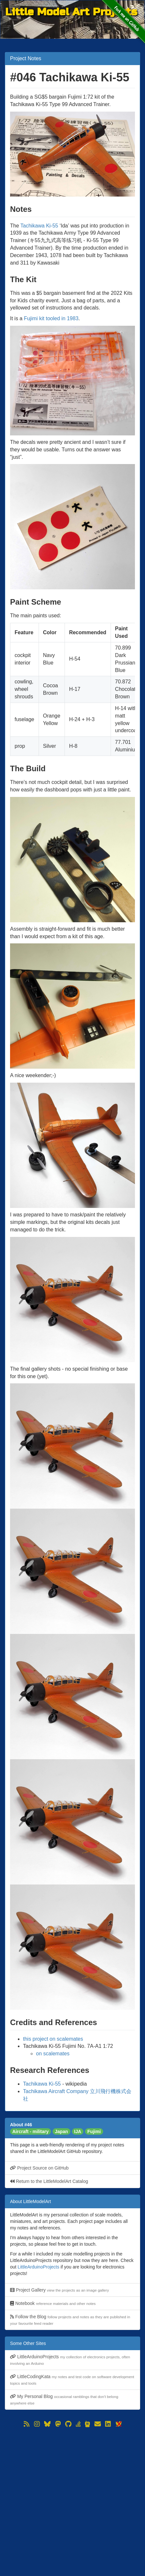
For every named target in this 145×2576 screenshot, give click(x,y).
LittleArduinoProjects (38, 2266)
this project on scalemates (53, 2039)
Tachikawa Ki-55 (39, 225)
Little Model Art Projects (71, 12)
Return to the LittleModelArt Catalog (49, 2181)
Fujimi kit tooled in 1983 (51, 318)
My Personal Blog (64, 2399)
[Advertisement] (72, 2501)
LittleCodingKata (72, 2379)
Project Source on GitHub (39, 2168)
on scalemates (52, 2053)
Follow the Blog (70, 2319)
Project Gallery (59, 2290)
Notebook (53, 2303)
